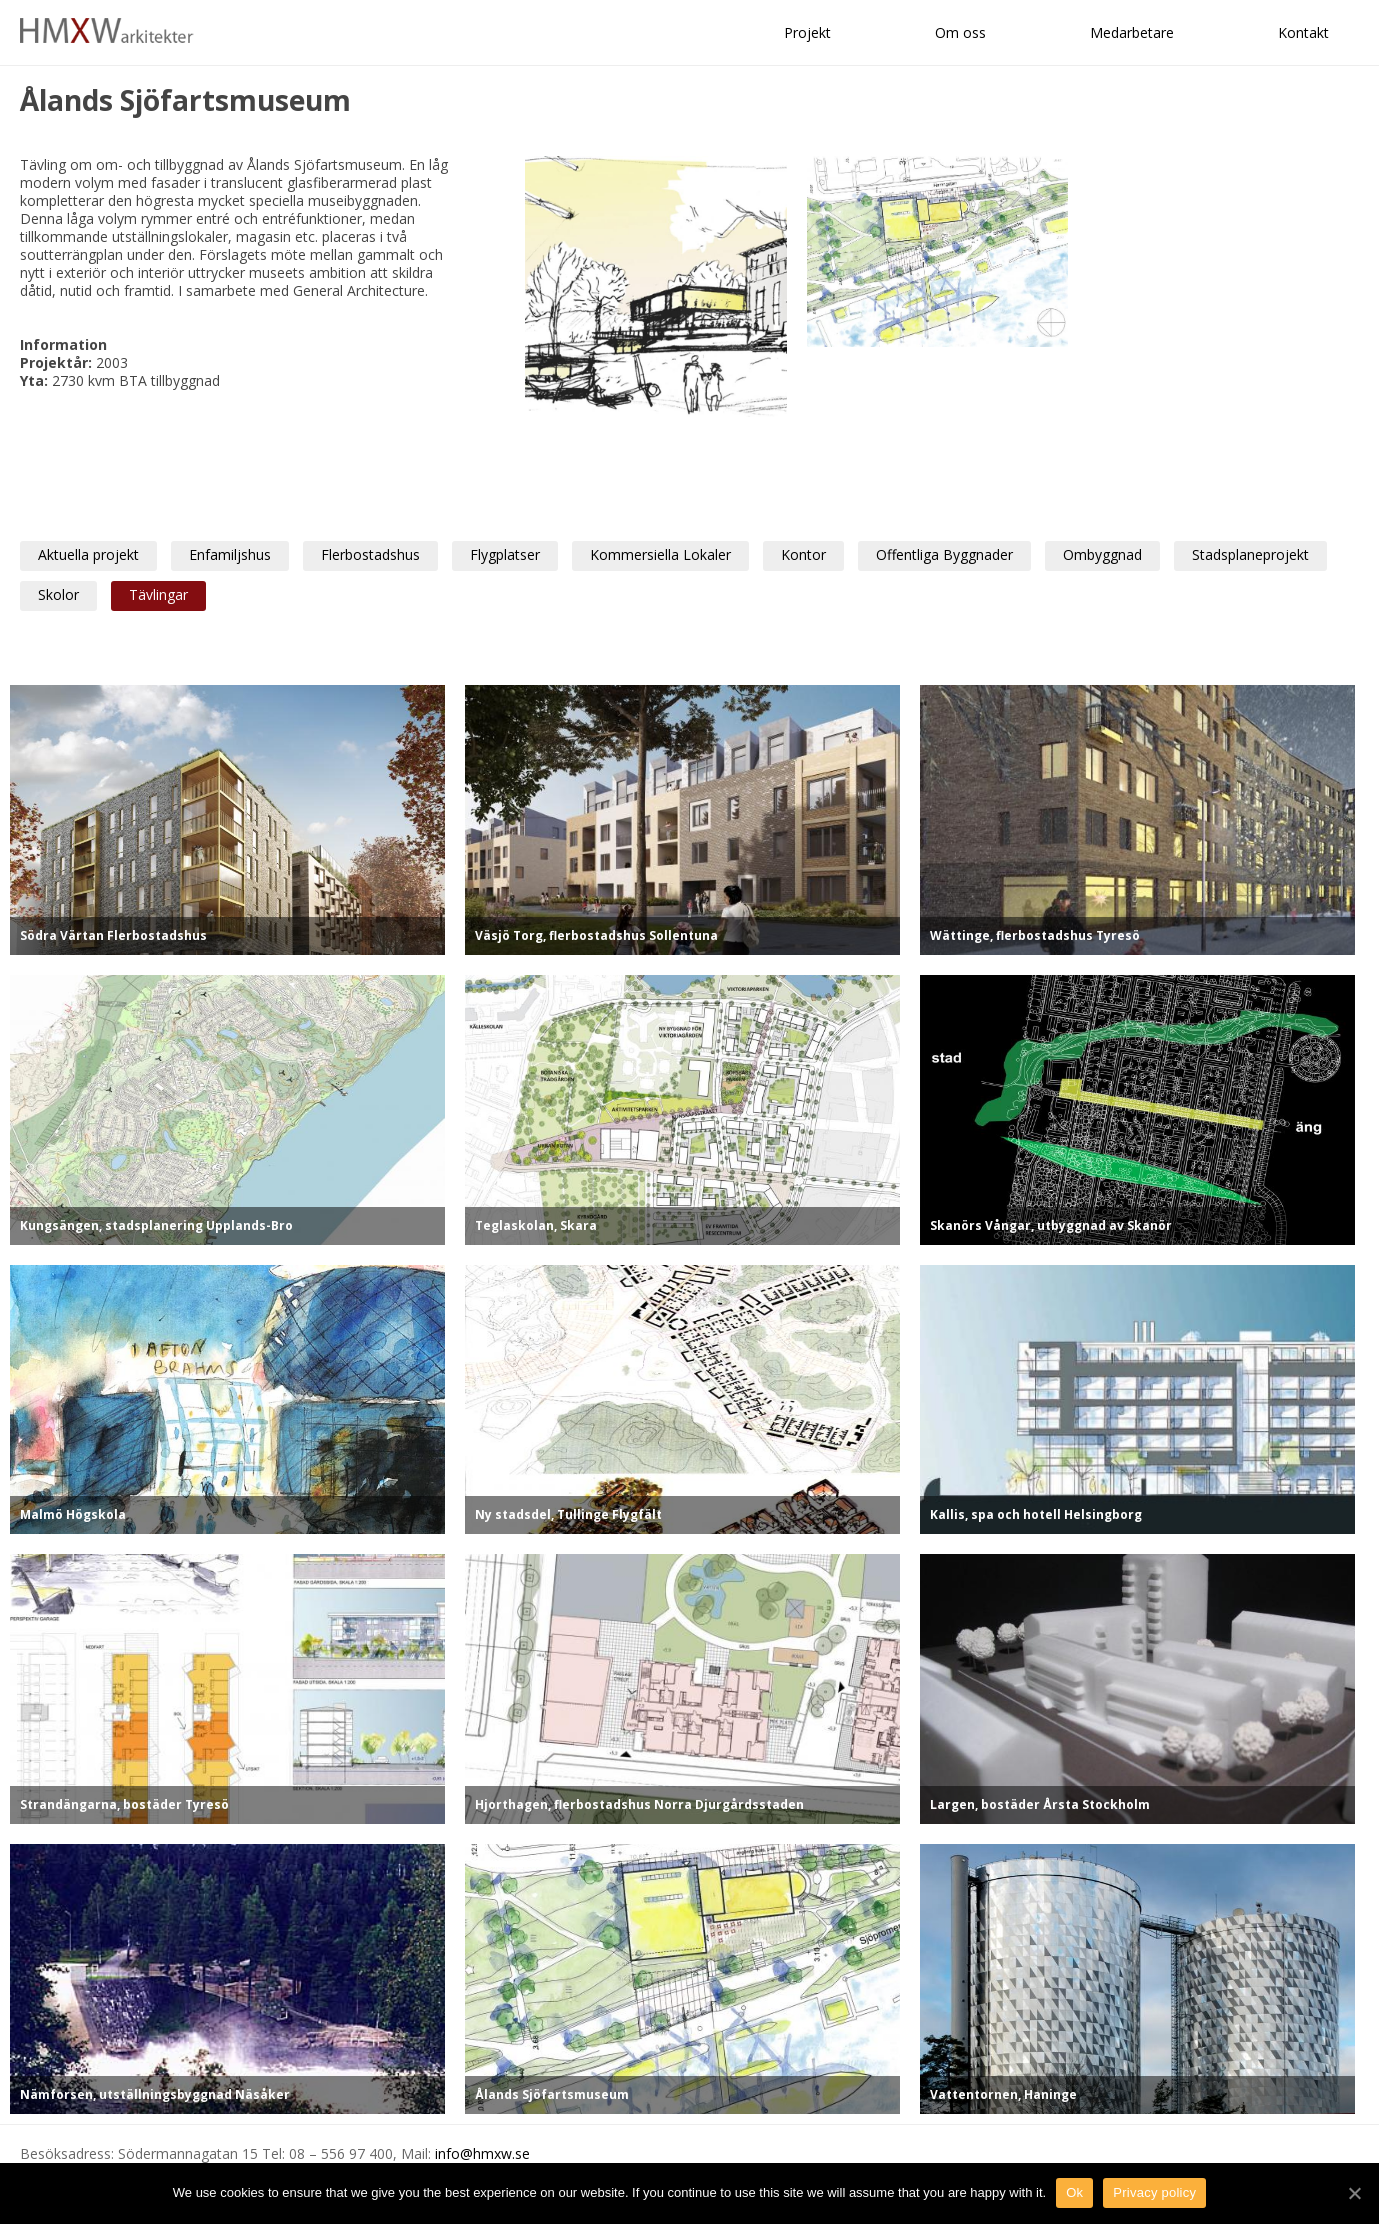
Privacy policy (1154, 2192)
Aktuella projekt (88, 554)
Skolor (58, 594)
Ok (1074, 2192)
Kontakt (1303, 32)
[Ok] (1354, 2193)
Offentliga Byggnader (944, 554)
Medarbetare (1132, 32)
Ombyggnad (1102, 554)
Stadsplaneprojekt (1250, 554)
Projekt (807, 32)
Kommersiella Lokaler (660, 554)
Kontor (803, 554)
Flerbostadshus (370, 554)
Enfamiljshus (230, 554)
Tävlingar (158, 594)
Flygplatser (505, 554)
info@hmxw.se (482, 2153)
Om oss (960, 32)
